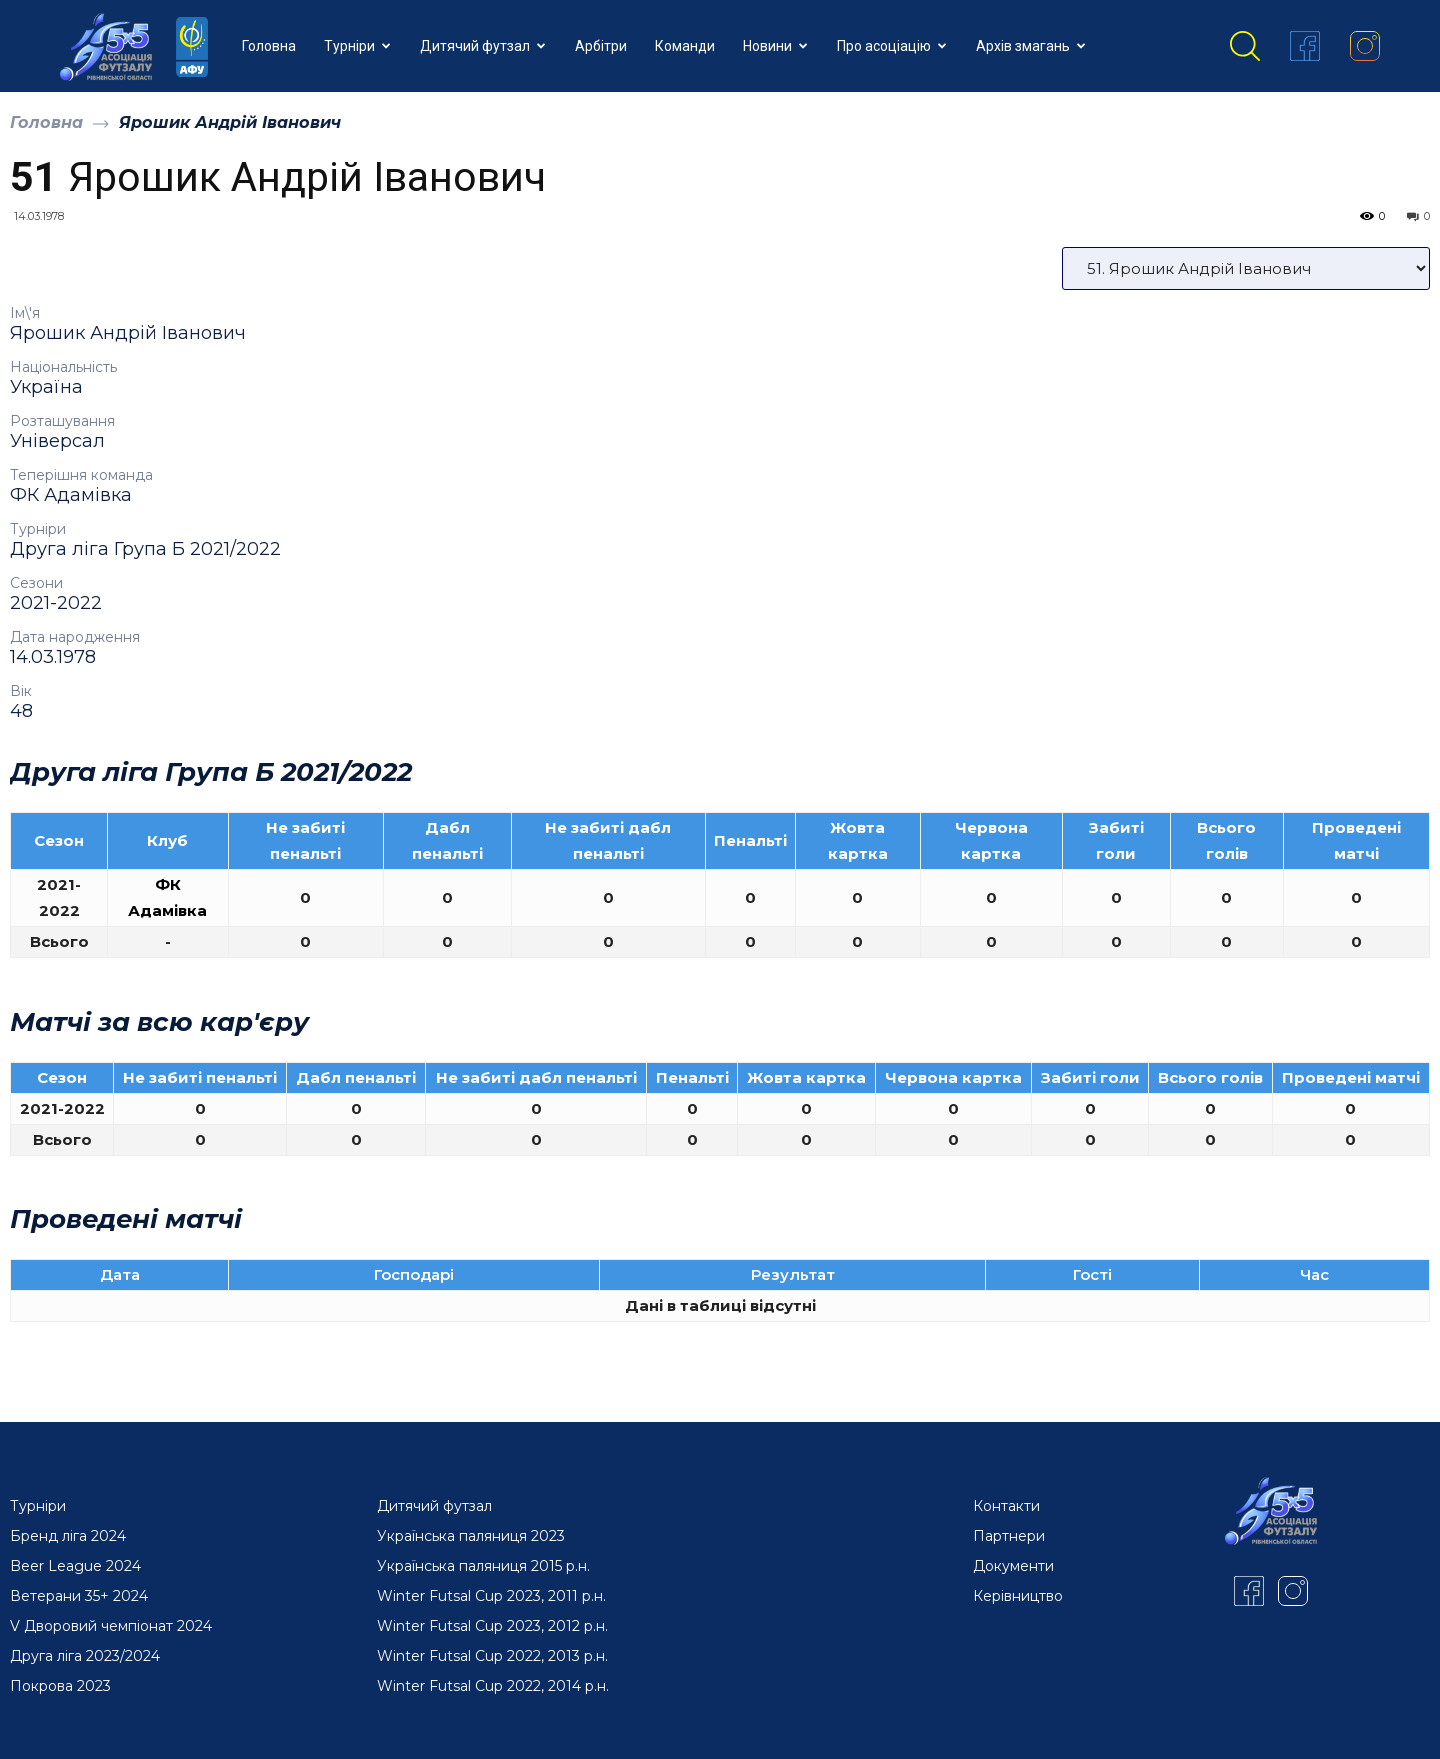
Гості (1092, 1274)
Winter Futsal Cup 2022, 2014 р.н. (493, 1686)
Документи (1013, 1566)
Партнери (1009, 1536)
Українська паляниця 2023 (471, 1536)
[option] (720, 877)
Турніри (357, 46)
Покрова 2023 (60, 1686)
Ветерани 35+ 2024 (79, 1596)
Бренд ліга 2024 (68, 1536)
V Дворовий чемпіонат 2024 (111, 1626)
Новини (775, 46)
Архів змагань (1031, 46)
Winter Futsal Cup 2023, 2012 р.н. (492, 1626)
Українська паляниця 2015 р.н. (483, 1566)
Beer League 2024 (75, 1566)
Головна (269, 46)
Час (1314, 1274)
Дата (120, 1274)
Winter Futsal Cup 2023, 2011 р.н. (491, 1596)
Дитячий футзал (483, 46)
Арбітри (601, 46)
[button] (1245, 46)
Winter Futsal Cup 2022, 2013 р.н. (492, 1656)
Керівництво (1018, 1596)
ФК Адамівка (71, 495)
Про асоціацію (892, 46)
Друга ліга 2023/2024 (85, 1656)
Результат (793, 1274)
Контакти (1006, 1506)
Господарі (414, 1274)
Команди (685, 46)
